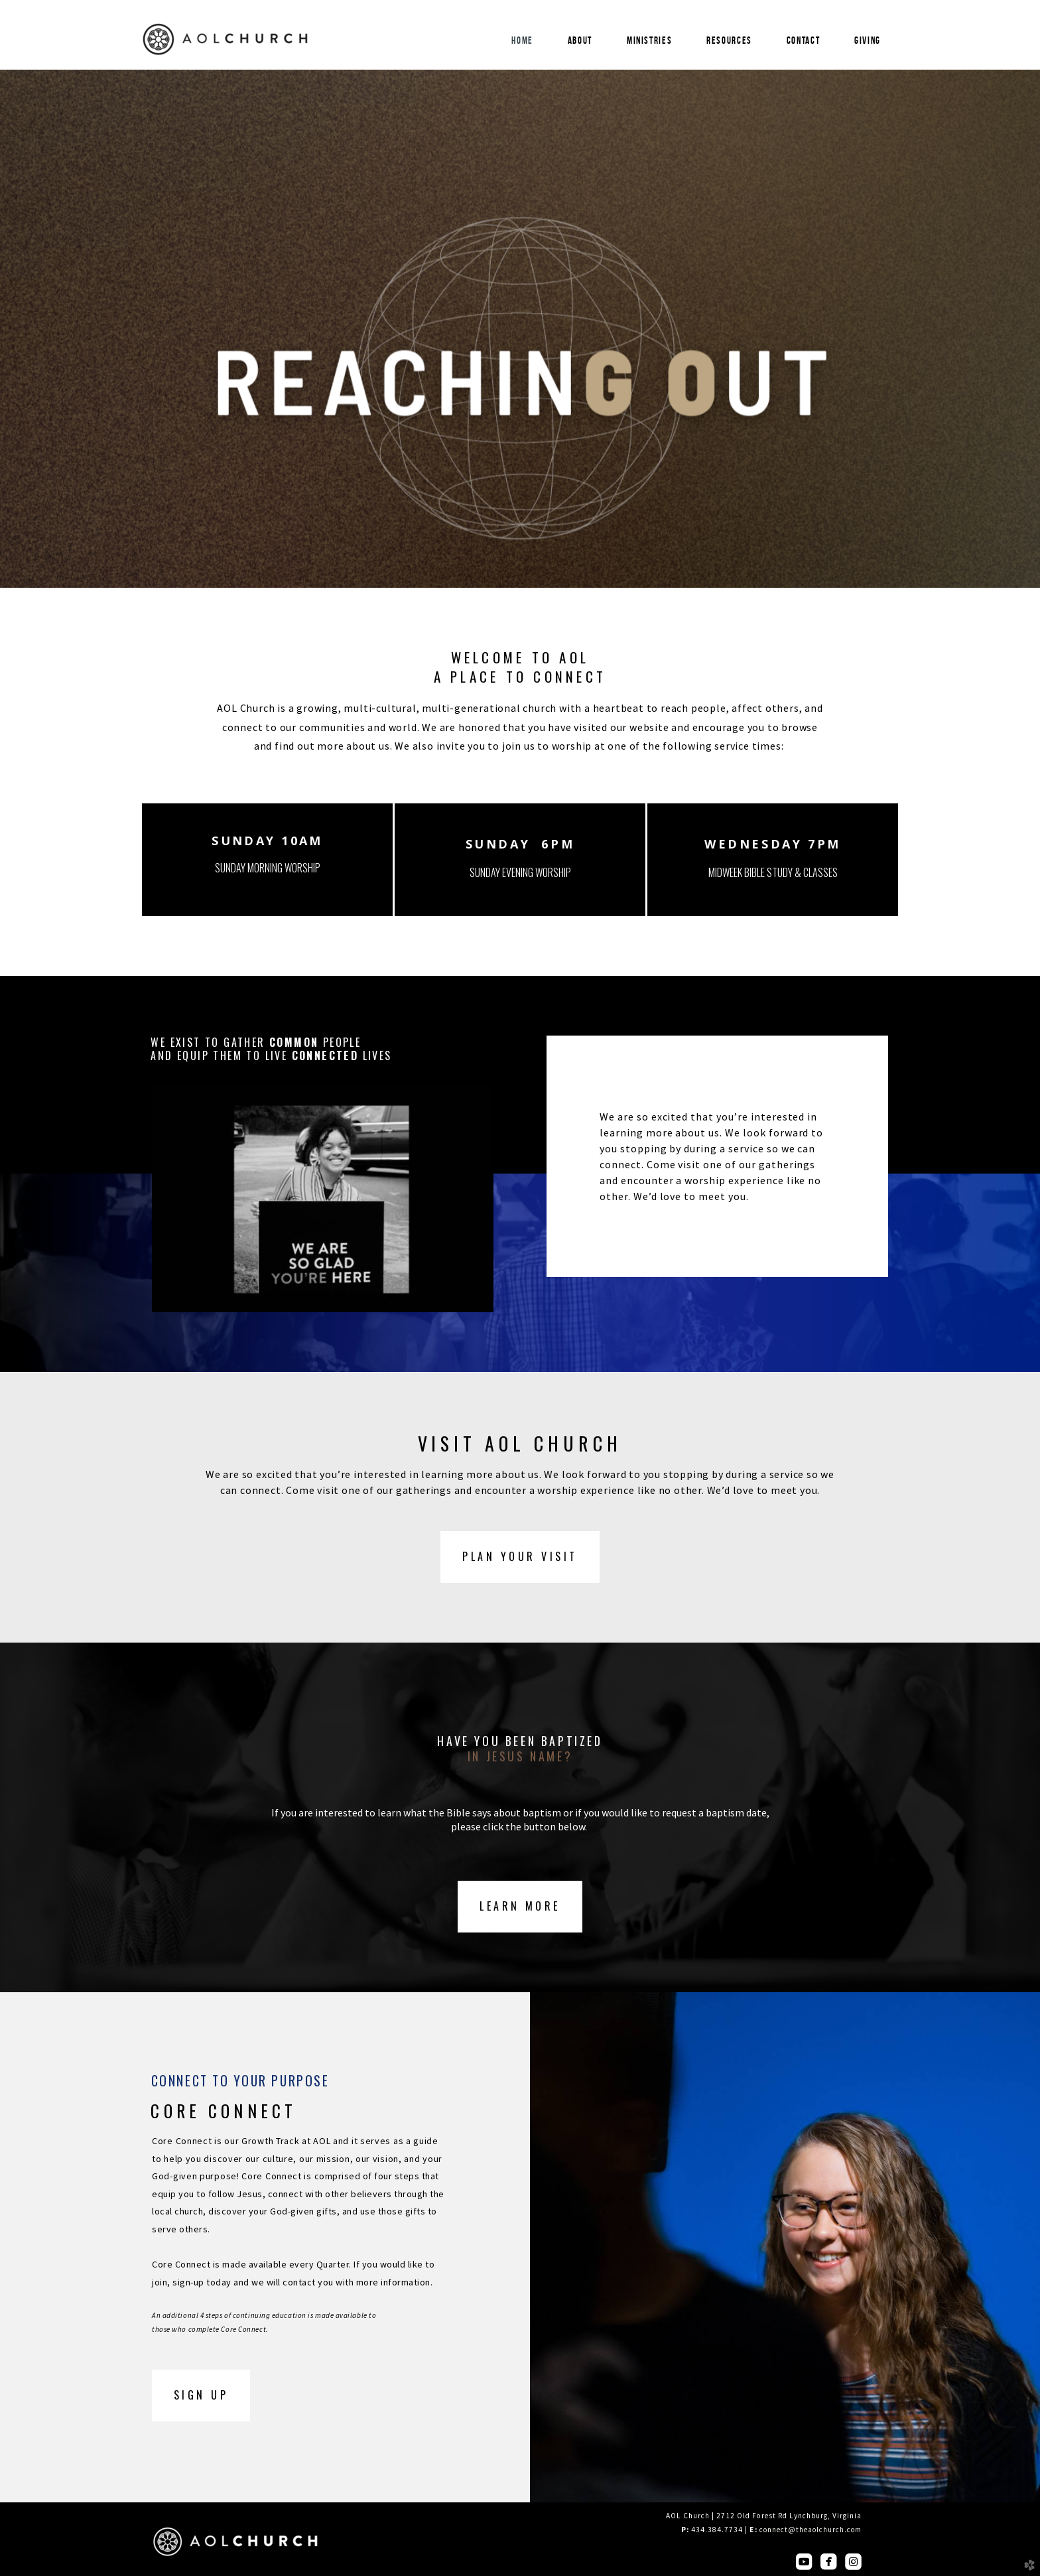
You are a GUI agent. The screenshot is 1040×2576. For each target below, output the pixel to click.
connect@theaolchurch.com (810, 2529)
